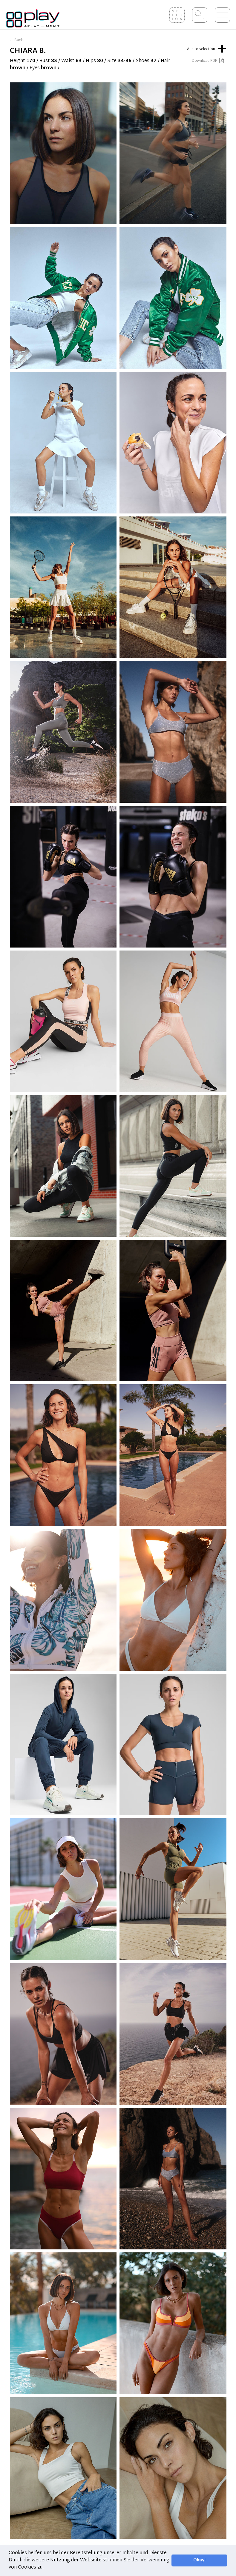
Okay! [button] (199, 2560)
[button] (46, 2568)
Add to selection (206, 48)
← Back (16, 40)
